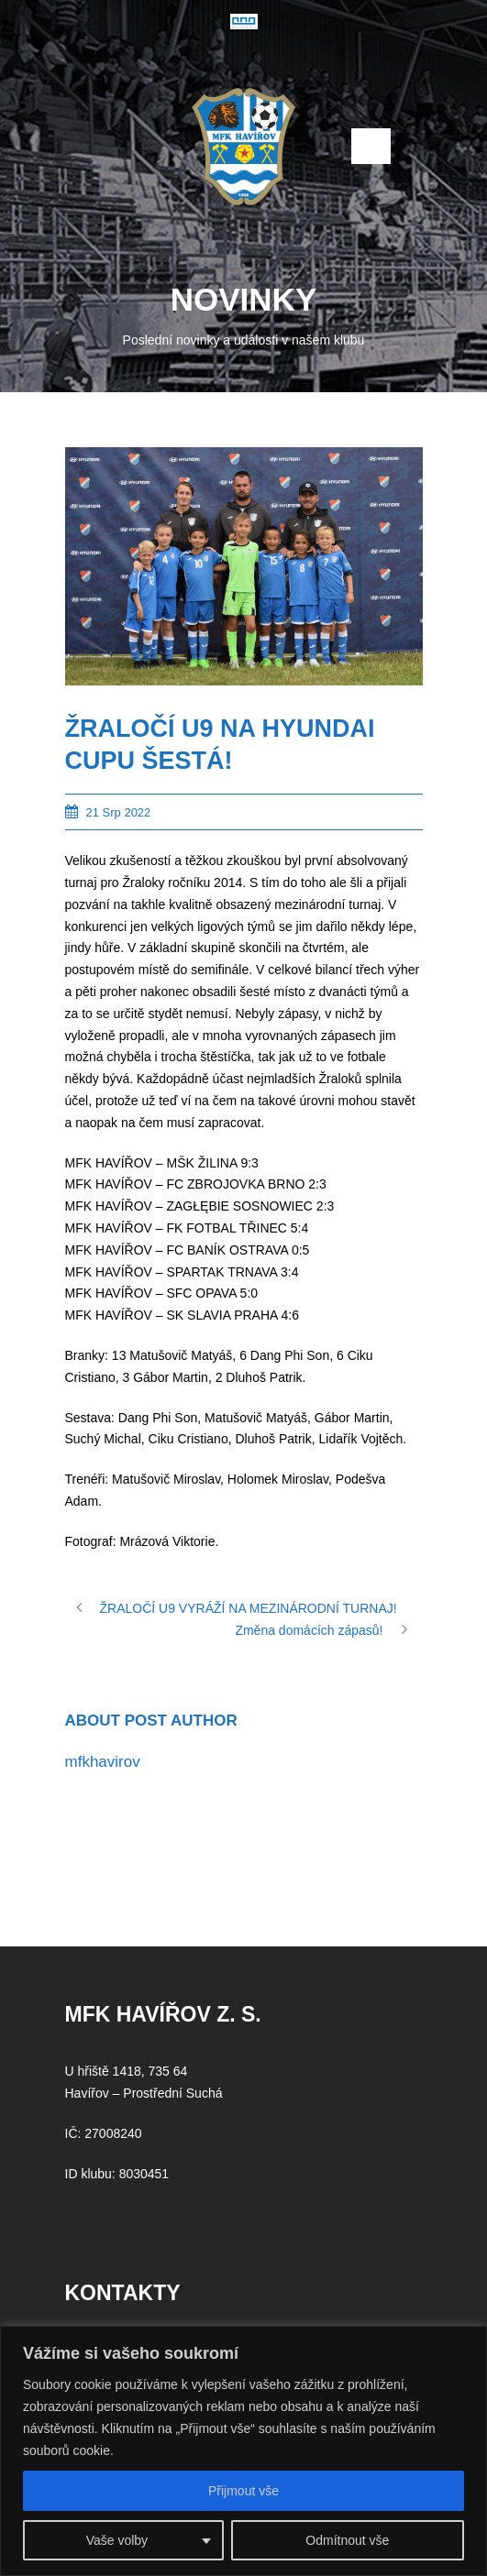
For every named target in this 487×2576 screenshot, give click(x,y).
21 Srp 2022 (118, 812)
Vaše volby (117, 2540)
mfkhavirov (102, 1761)
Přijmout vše (243, 2490)
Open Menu (371, 146)
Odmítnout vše (347, 2540)
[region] (243, 2451)
